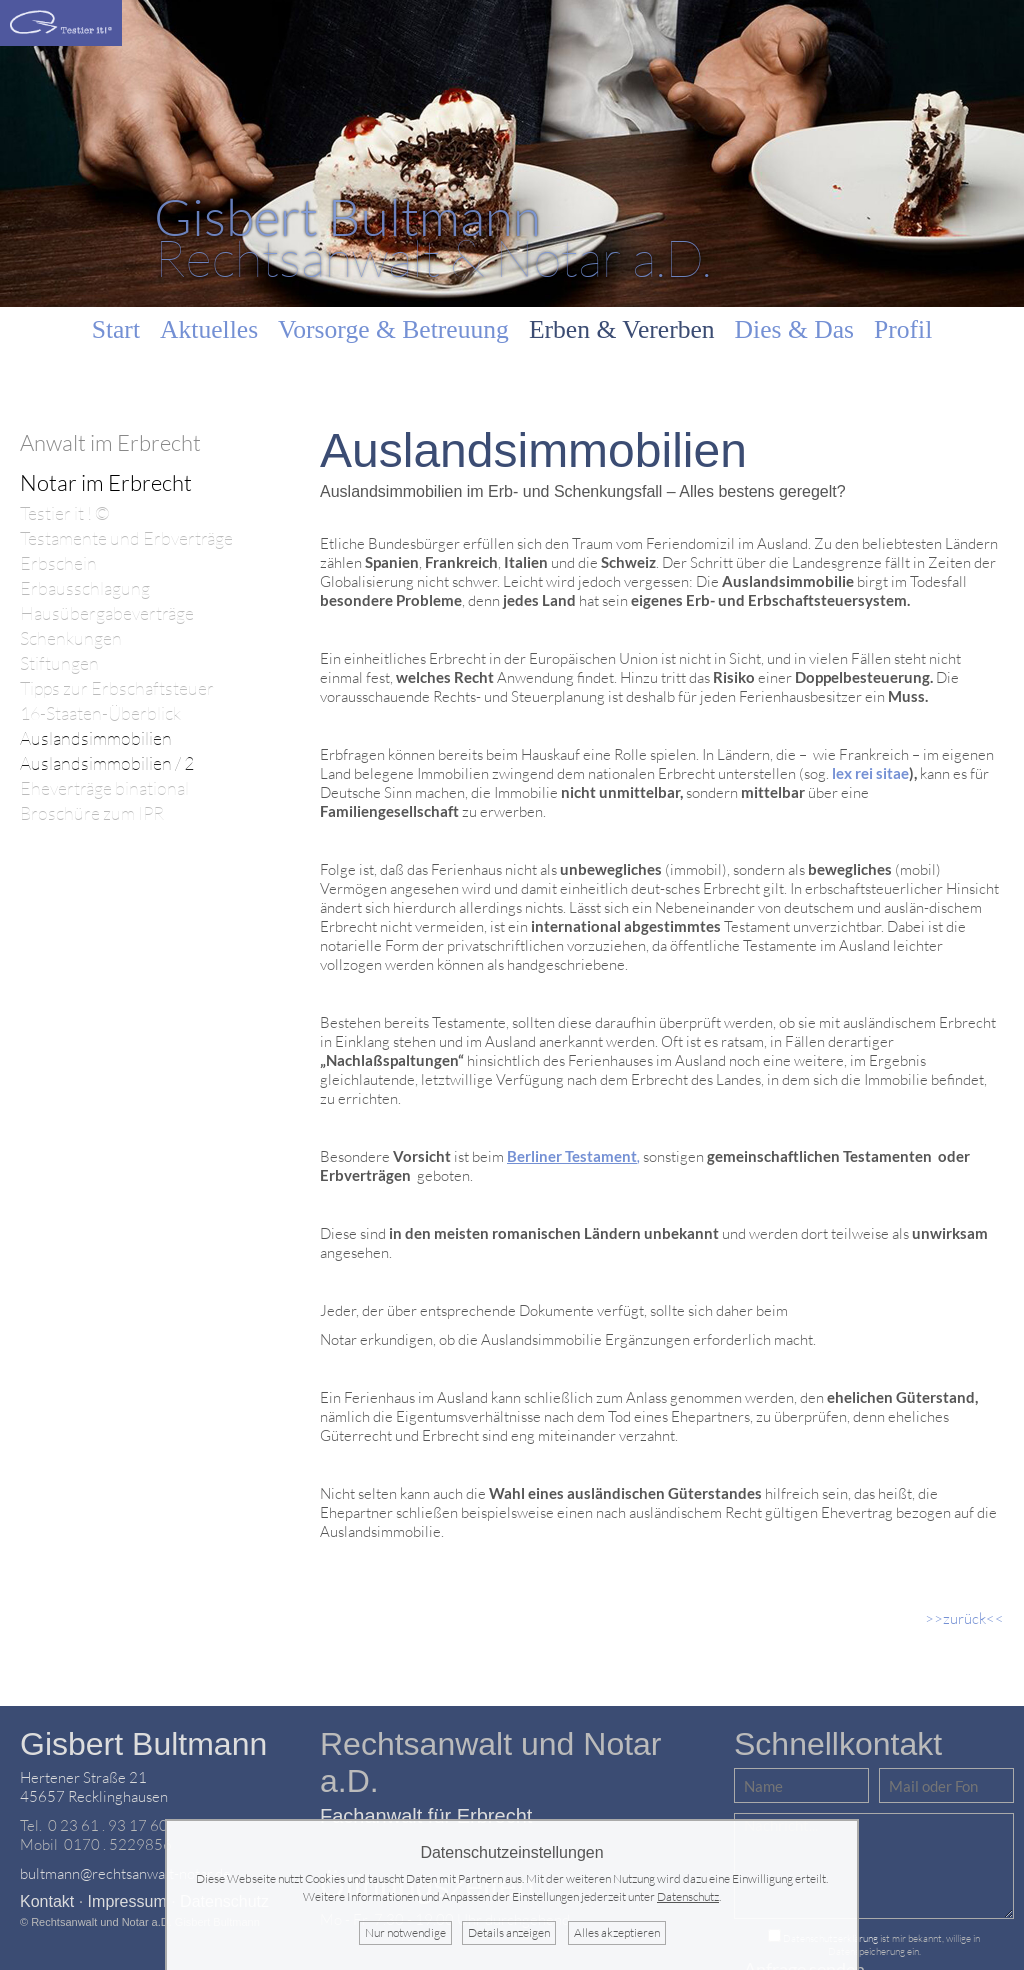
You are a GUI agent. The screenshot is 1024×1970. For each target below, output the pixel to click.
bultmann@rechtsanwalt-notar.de (125, 1873)
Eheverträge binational (104, 788)
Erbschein (58, 563)
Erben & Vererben (622, 329)
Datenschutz (688, 1896)
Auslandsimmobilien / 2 (107, 763)
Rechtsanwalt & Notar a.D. (432, 236)
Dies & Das (794, 329)
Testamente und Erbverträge (126, 538)
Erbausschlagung (85, 588)
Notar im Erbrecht (106, 482)
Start (116, 329)
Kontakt (47, 1901)
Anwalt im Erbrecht (110, 442)
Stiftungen (59, 663)
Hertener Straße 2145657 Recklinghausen (94, 1787)
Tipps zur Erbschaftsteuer (117, 688)
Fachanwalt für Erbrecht (426, 1816)
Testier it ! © (65, 513)
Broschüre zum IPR (92, 813)
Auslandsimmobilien (96, 738)
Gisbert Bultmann (143, 1744)
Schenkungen (71, 638)
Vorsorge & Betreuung (393, 329)
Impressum (127, 1901)
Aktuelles (209, 329)
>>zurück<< (964, 1618)
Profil (903, 329)
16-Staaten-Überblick (100, 713)
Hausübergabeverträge (107, 613)
